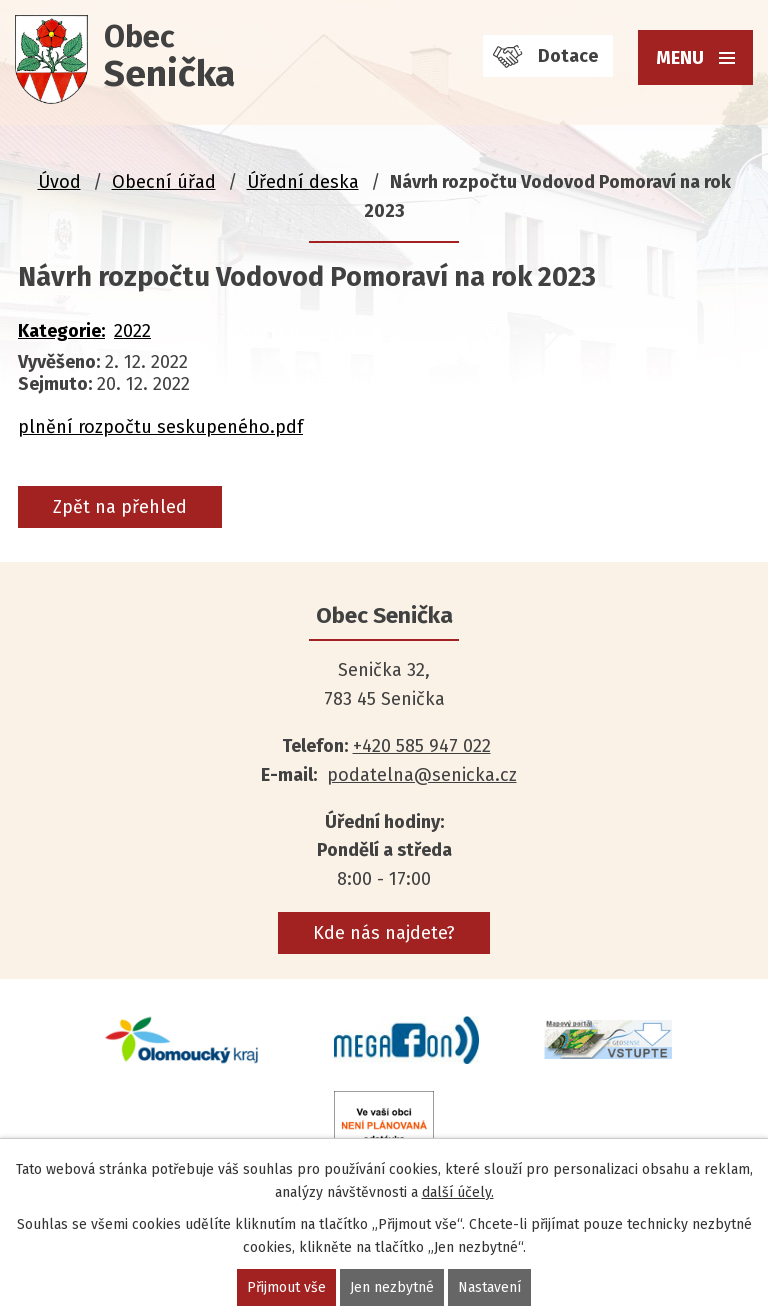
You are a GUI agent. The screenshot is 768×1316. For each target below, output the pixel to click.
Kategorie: (61, 331)
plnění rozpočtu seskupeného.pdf (160, 427)
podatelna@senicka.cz (422, 775)
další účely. (458, 1192)
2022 (132, 331)
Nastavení (489, 1287)
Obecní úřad (164, 182)
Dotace (568, 56)
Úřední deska (303, 182)
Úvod (59, 182)
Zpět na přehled (120, 507)
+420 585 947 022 (422, 746)
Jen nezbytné (392, 1287)
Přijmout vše (286, 1287)
